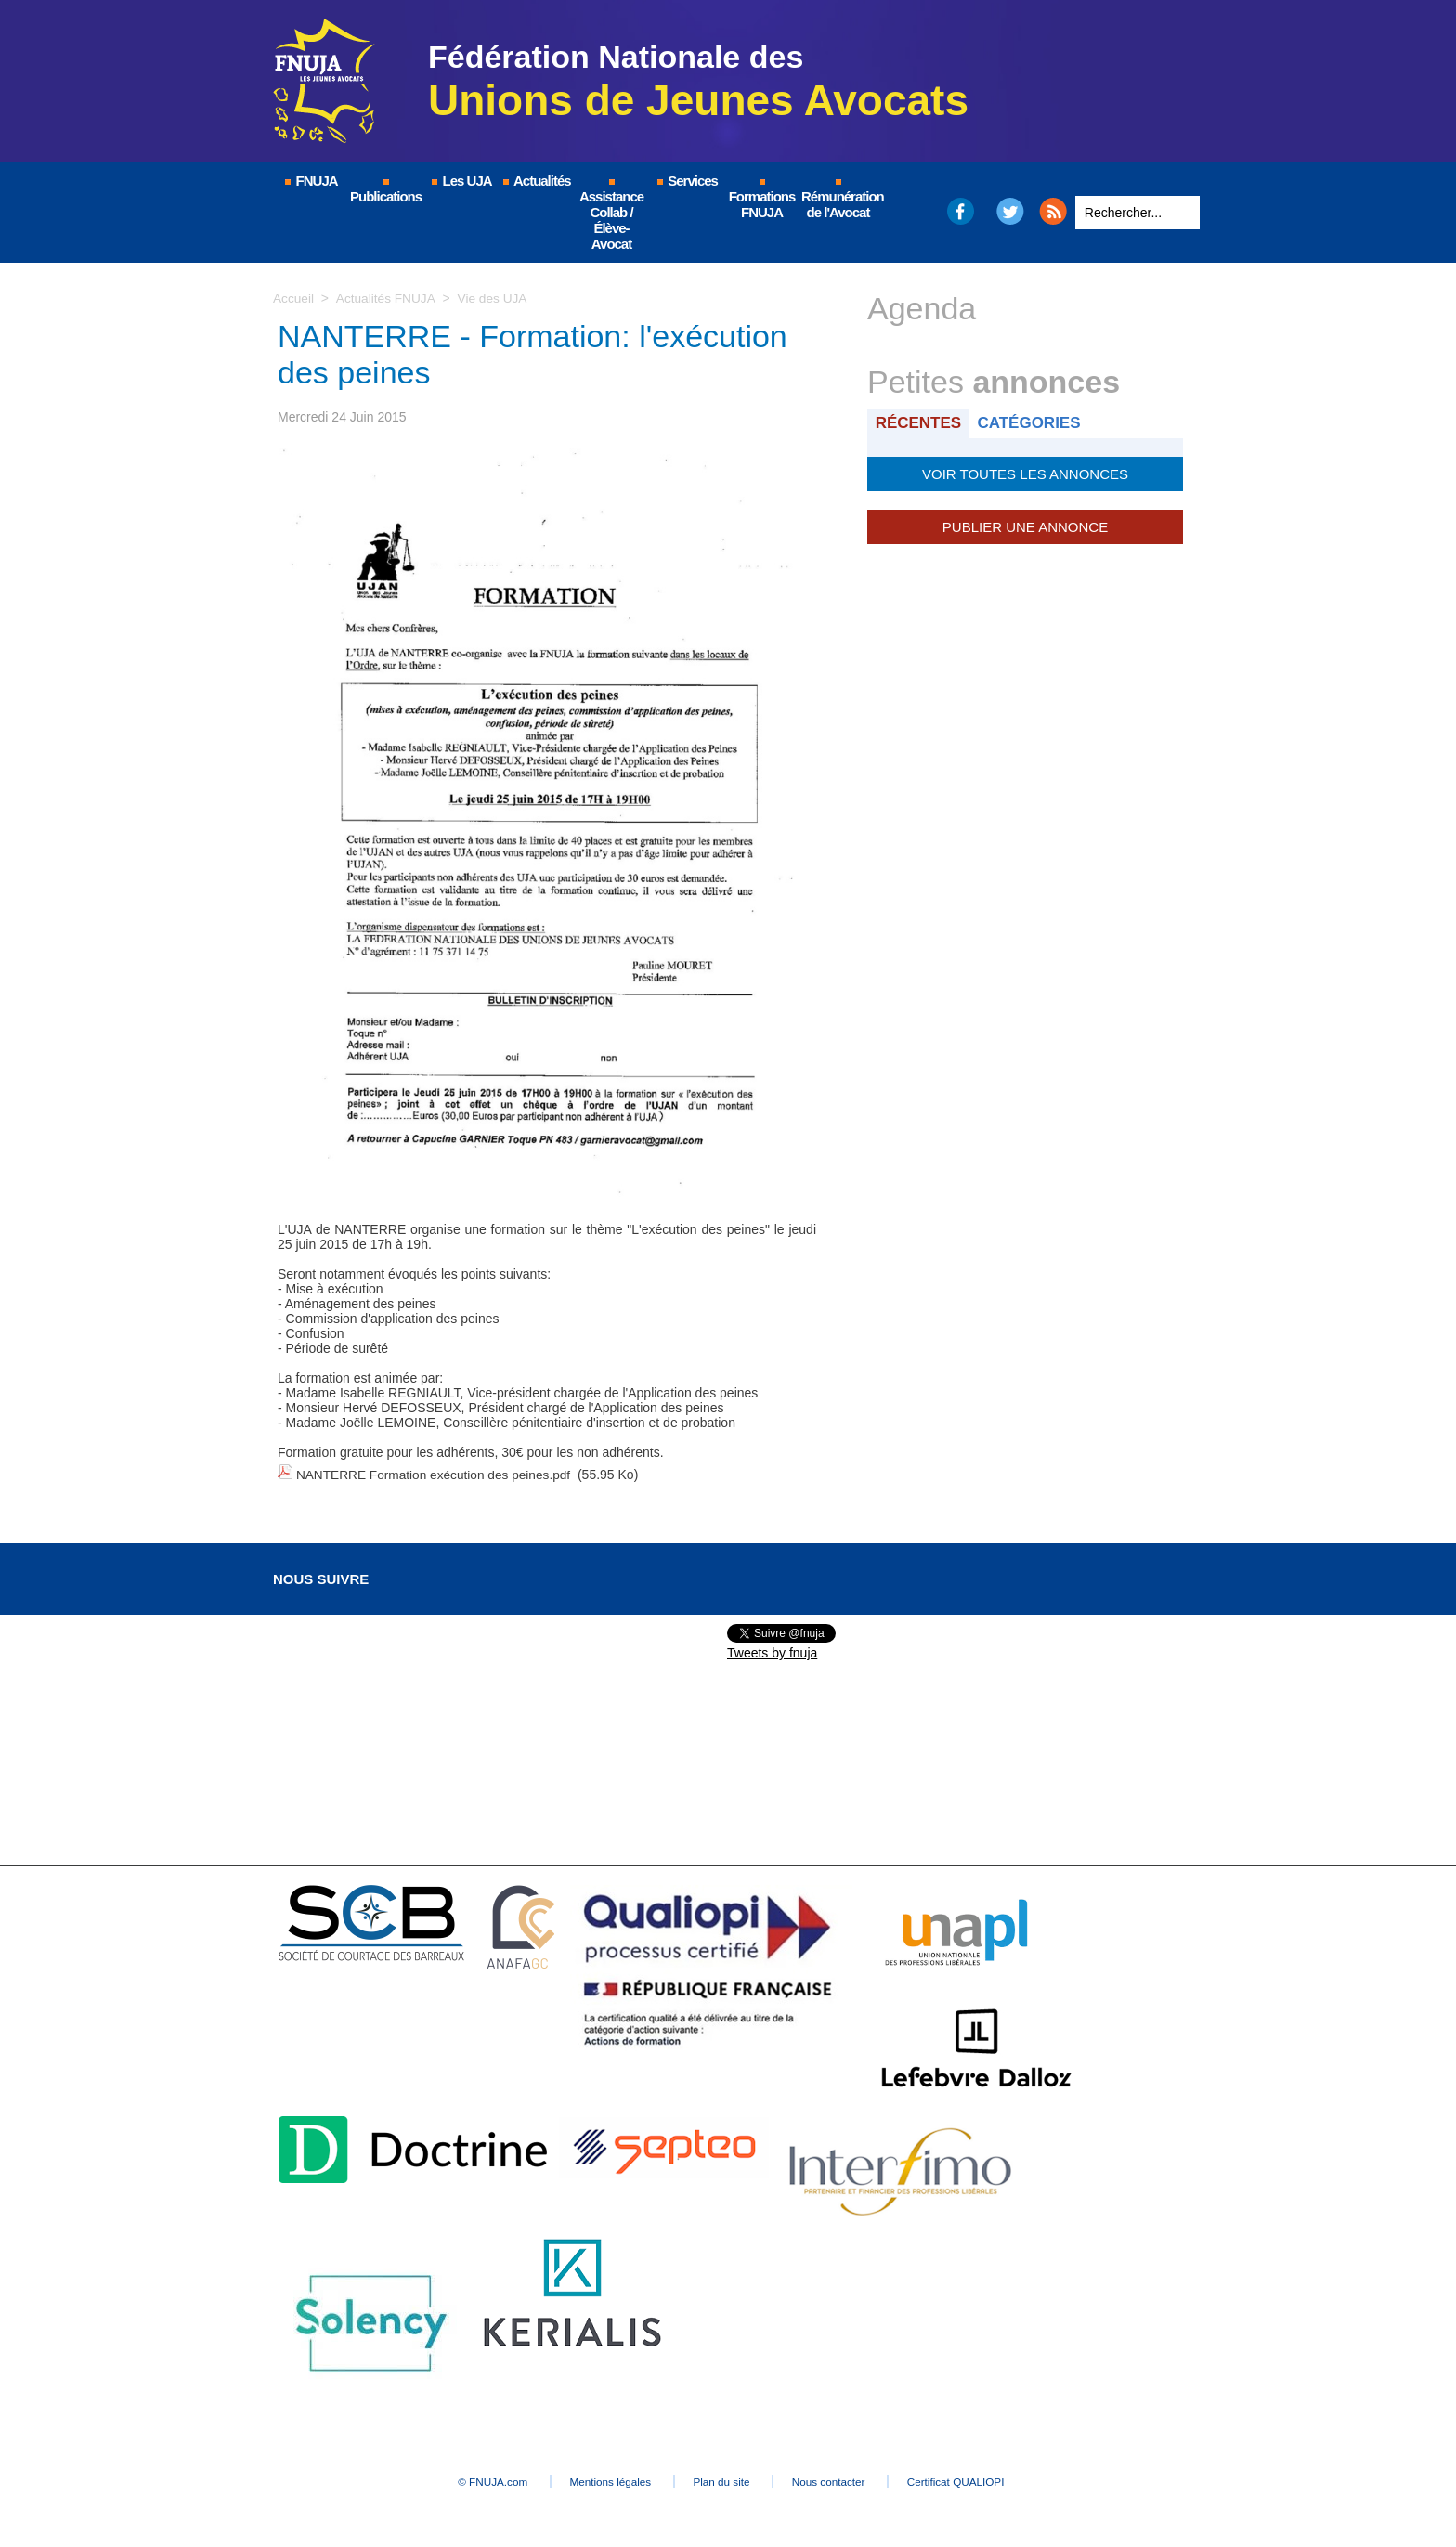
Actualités (535, 180)
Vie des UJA (495, 298)
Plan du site (723, 2478)
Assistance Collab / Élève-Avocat (611, 215)
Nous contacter (843, 2478)
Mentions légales (598, 2478)
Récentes (920, 423)
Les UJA (460, 180)
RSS (1053, 211)
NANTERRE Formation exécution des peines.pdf (437, 1473)
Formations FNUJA (762, 199)
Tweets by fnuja (772, 1650)
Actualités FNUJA (386, 298)
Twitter (1011, 211)
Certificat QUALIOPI (984, 2478)
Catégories (1033, 423)
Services (687, 180)
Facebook (959, 211)
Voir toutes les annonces (1025, 472)
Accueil (294, 298)
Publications (386, 191)
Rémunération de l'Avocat (839, 199)
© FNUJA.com (467, 2478)
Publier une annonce (1025, 524)
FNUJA (310, 180)
